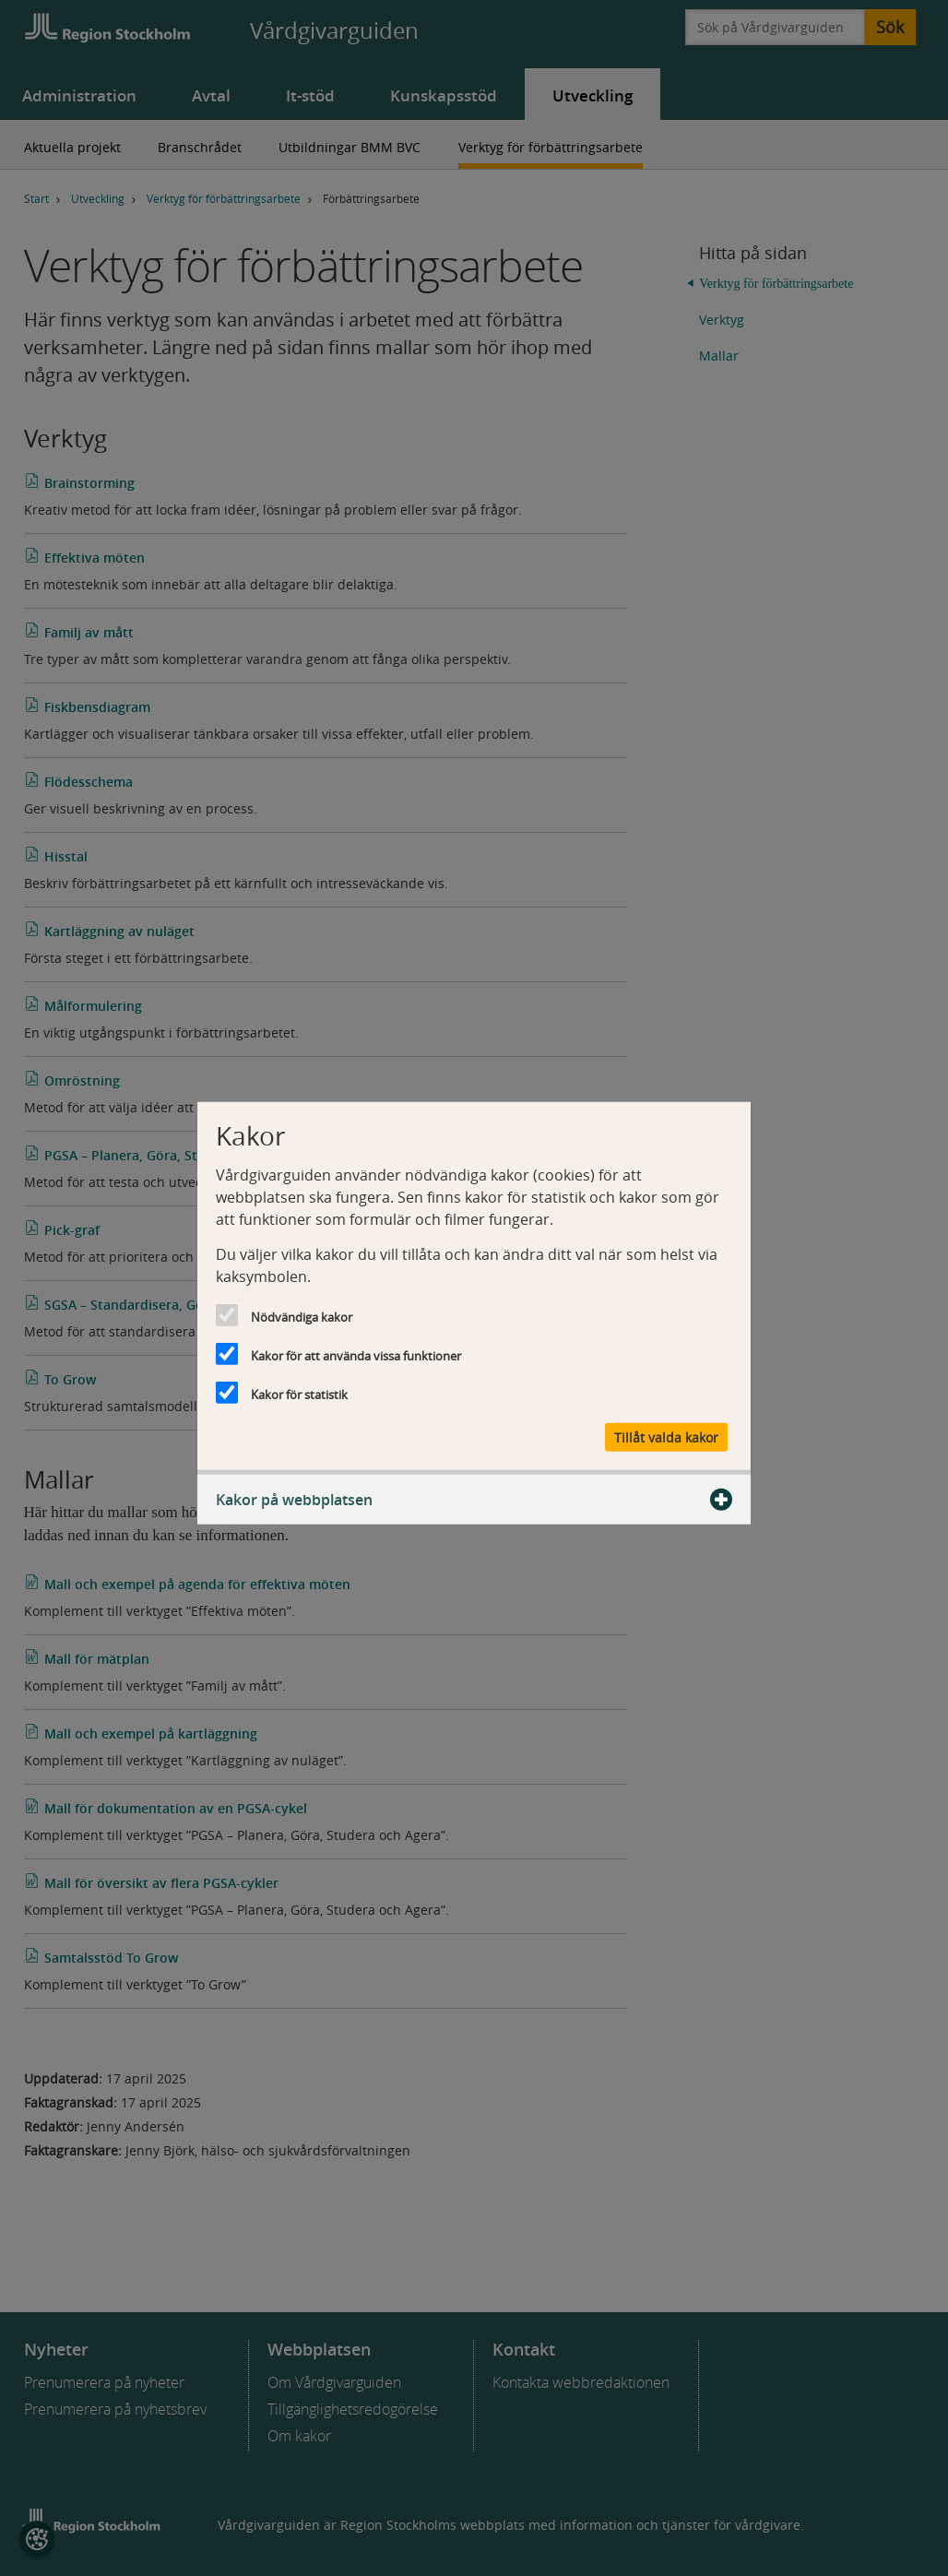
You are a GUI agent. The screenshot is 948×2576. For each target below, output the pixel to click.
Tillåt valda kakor (666, 1437)
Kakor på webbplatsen (474, 1500)
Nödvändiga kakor (301, 1316)
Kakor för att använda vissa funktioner (356, 1355)
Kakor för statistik (299, 1393)
